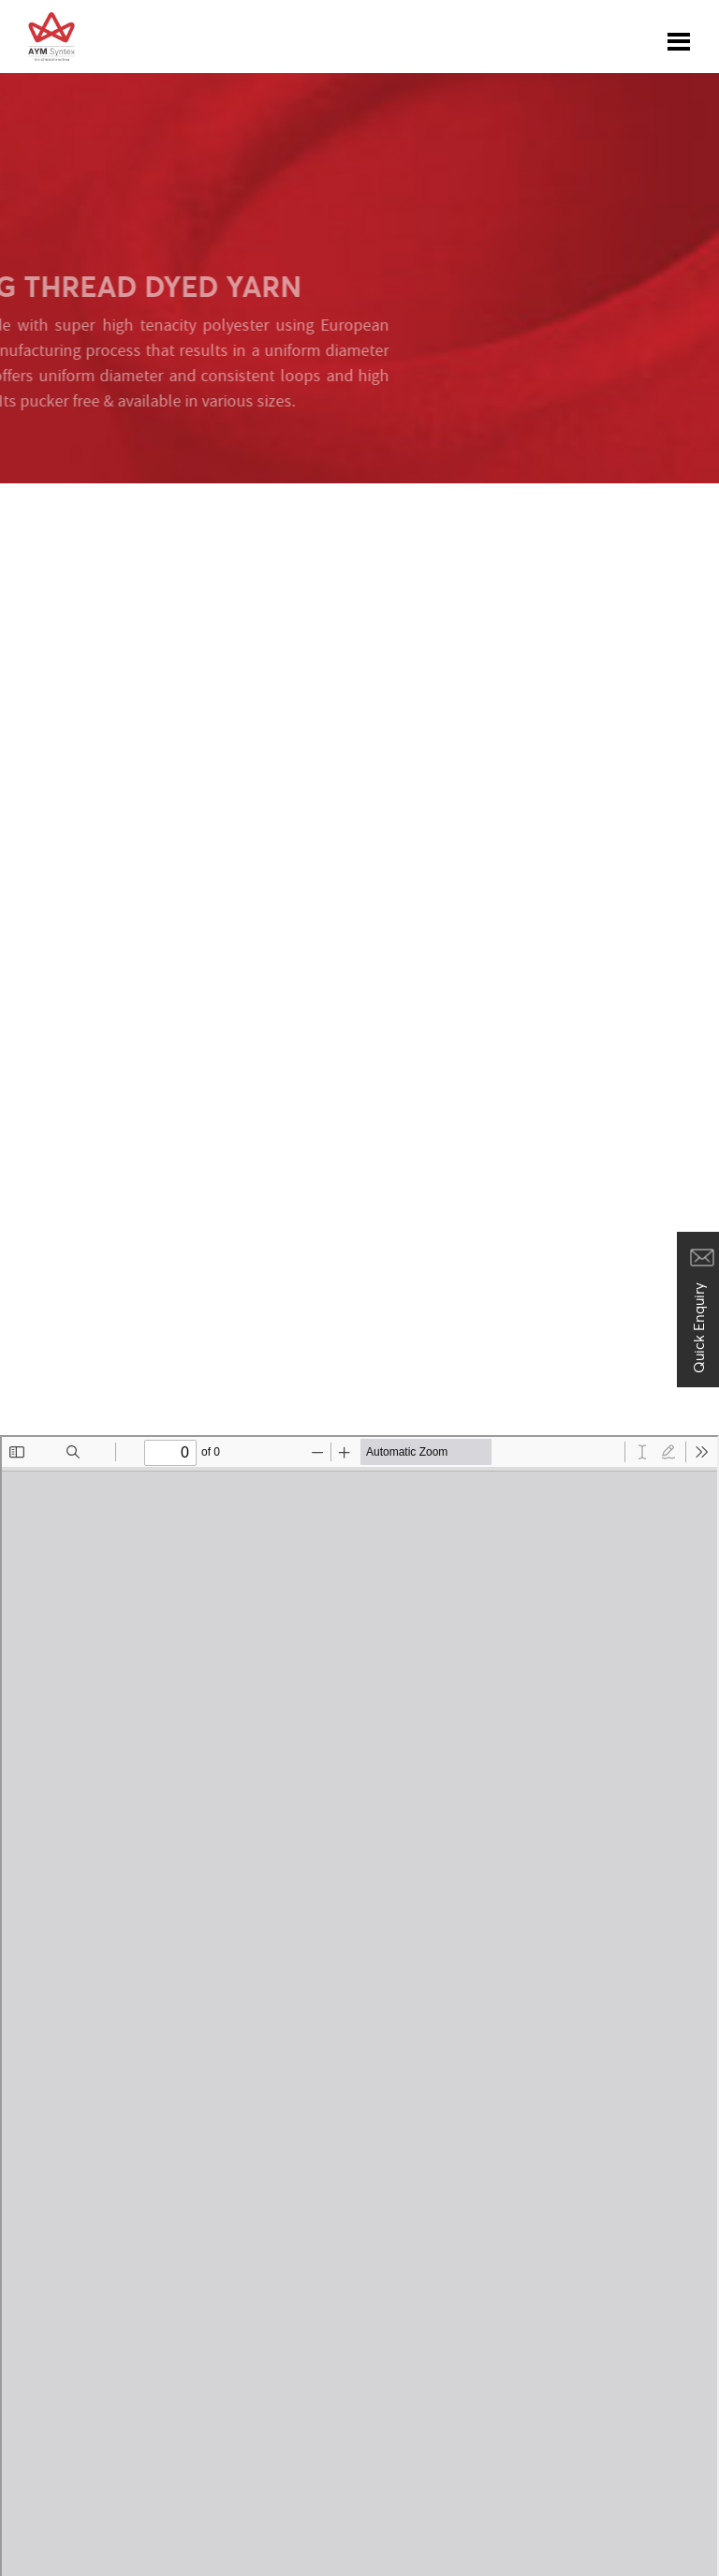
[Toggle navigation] (679, 36)
